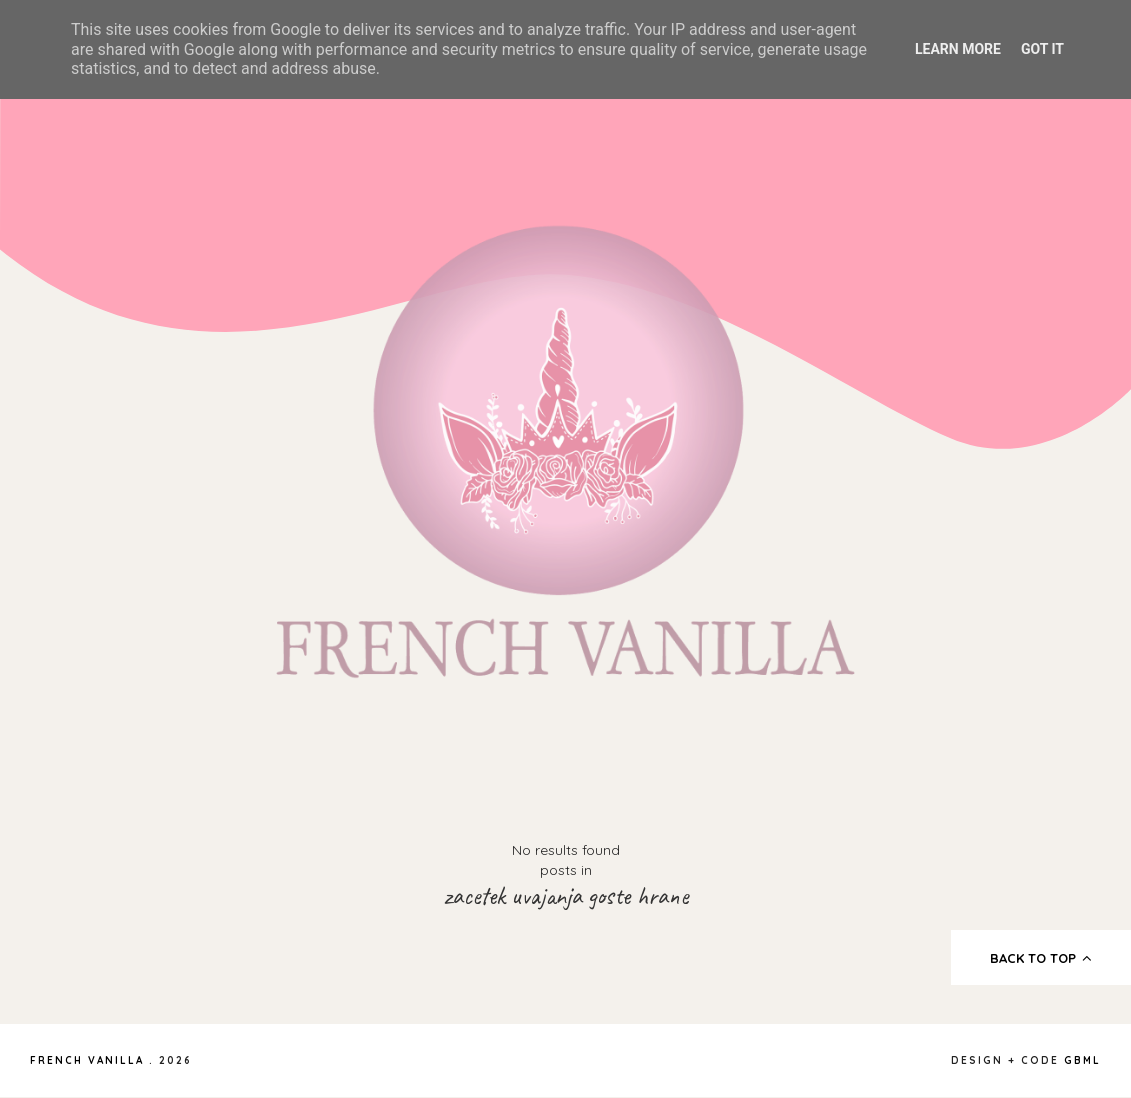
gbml (1082, 1060)
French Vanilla (87, 1060)
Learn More (958, 49)
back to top (1041, 958)
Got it (1042, 49)
